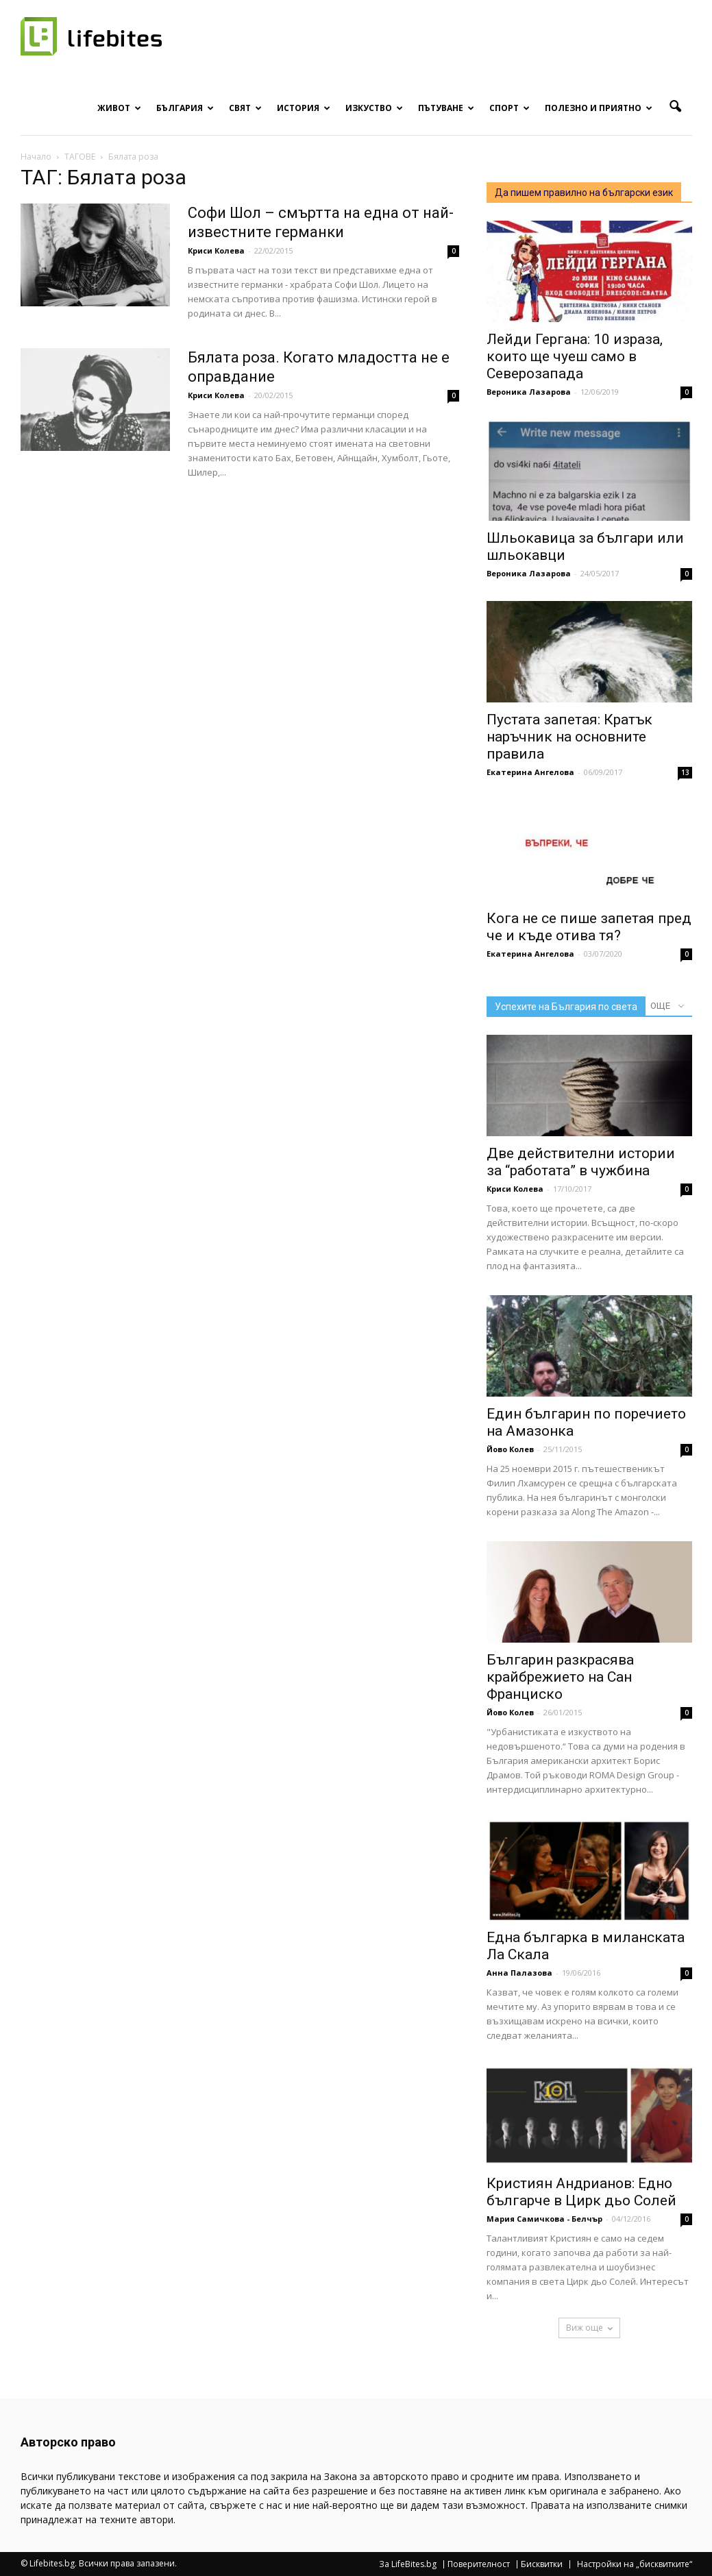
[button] (675, 106)
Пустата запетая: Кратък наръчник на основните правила (569, 736)
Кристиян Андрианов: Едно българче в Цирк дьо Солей (581, 2192)
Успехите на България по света (566, 1006)
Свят (245, 108)
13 (685, 772)
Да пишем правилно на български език (584, 192)
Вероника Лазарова (529, 392)
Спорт (509, 108)
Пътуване (446, 108)
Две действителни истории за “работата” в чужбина (581, 1162)
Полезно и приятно (598, 108)
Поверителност (478, 2564)
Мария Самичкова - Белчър (544, 2218)
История (303, 108)
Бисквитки (542, 2564)
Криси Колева (216, 250)
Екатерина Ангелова (530, 772)
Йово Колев (510, 1449)
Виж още (589, 2327)
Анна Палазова (519, 1972)
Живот (119, 108)
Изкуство (374, 108)
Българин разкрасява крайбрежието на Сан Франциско (560, 1677)
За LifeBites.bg (408, 2564)
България (185, 108)
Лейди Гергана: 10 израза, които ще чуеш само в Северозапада (575, 356)
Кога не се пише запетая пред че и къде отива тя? (589, 927)
